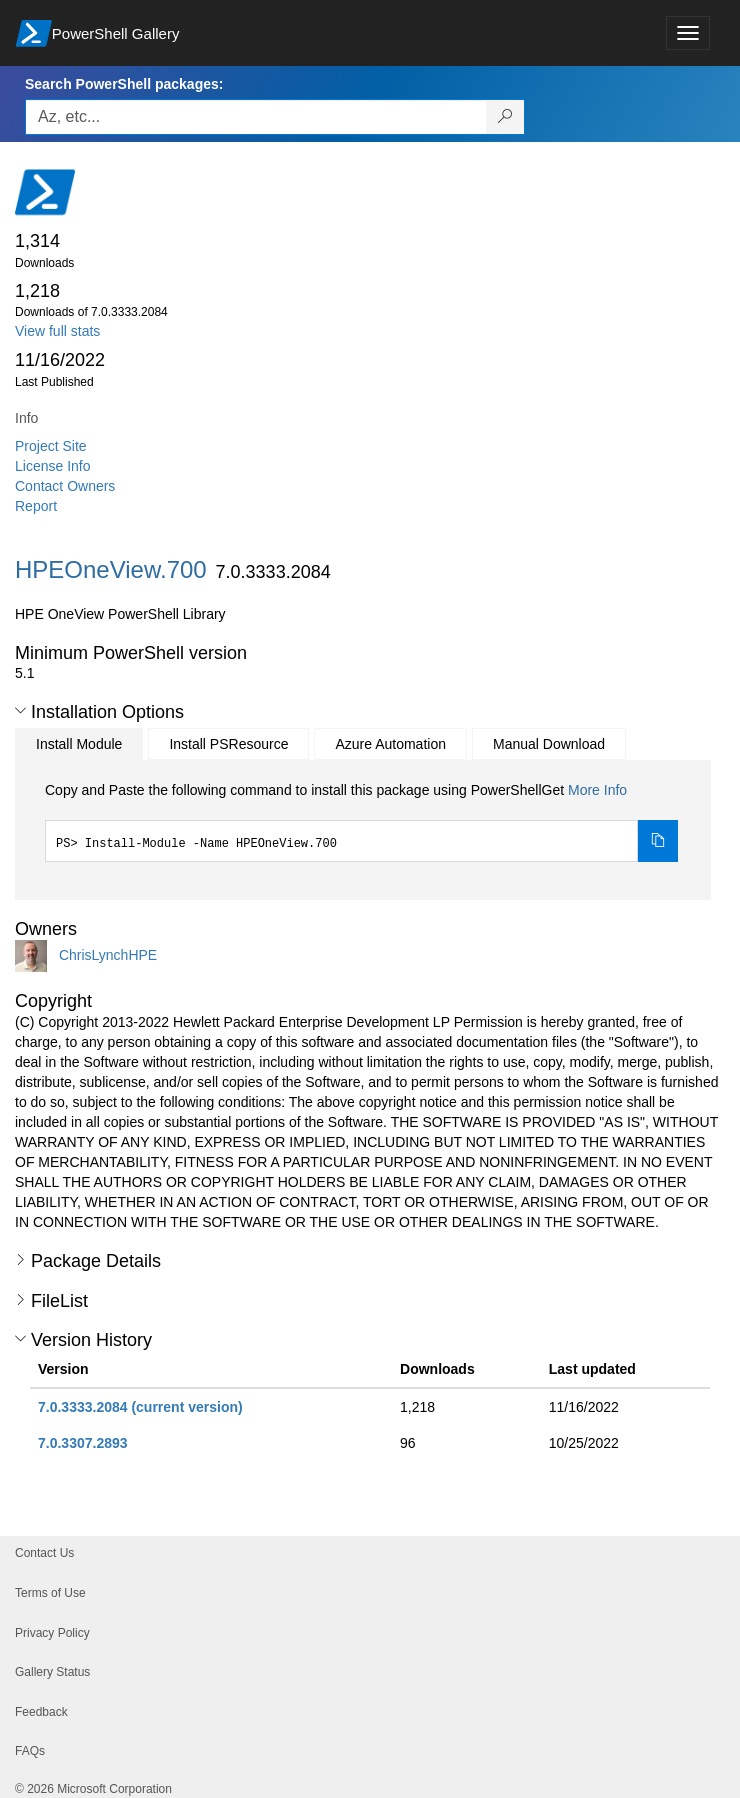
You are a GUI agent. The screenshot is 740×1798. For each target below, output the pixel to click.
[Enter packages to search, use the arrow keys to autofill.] (256, 117)
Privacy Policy (52, 1633)
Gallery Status (52, 1672)
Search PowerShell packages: (124, 84)
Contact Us (44, 1553)
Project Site (51, 446)
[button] (20, 711)
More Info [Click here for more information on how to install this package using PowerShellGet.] (597, 790)
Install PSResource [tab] (228, 744)
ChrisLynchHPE (108, 955)
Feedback (41, 1712)
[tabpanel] (361, 821)
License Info (53, 466)
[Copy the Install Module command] (658, 841)
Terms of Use (50, 1593)
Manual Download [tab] (549, 744)
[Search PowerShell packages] (505, 117)
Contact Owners (65, 486)
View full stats (57, 331)
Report (36, 506)
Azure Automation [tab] (390, 744)
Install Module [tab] (79, 744)
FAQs (30, 1751)
